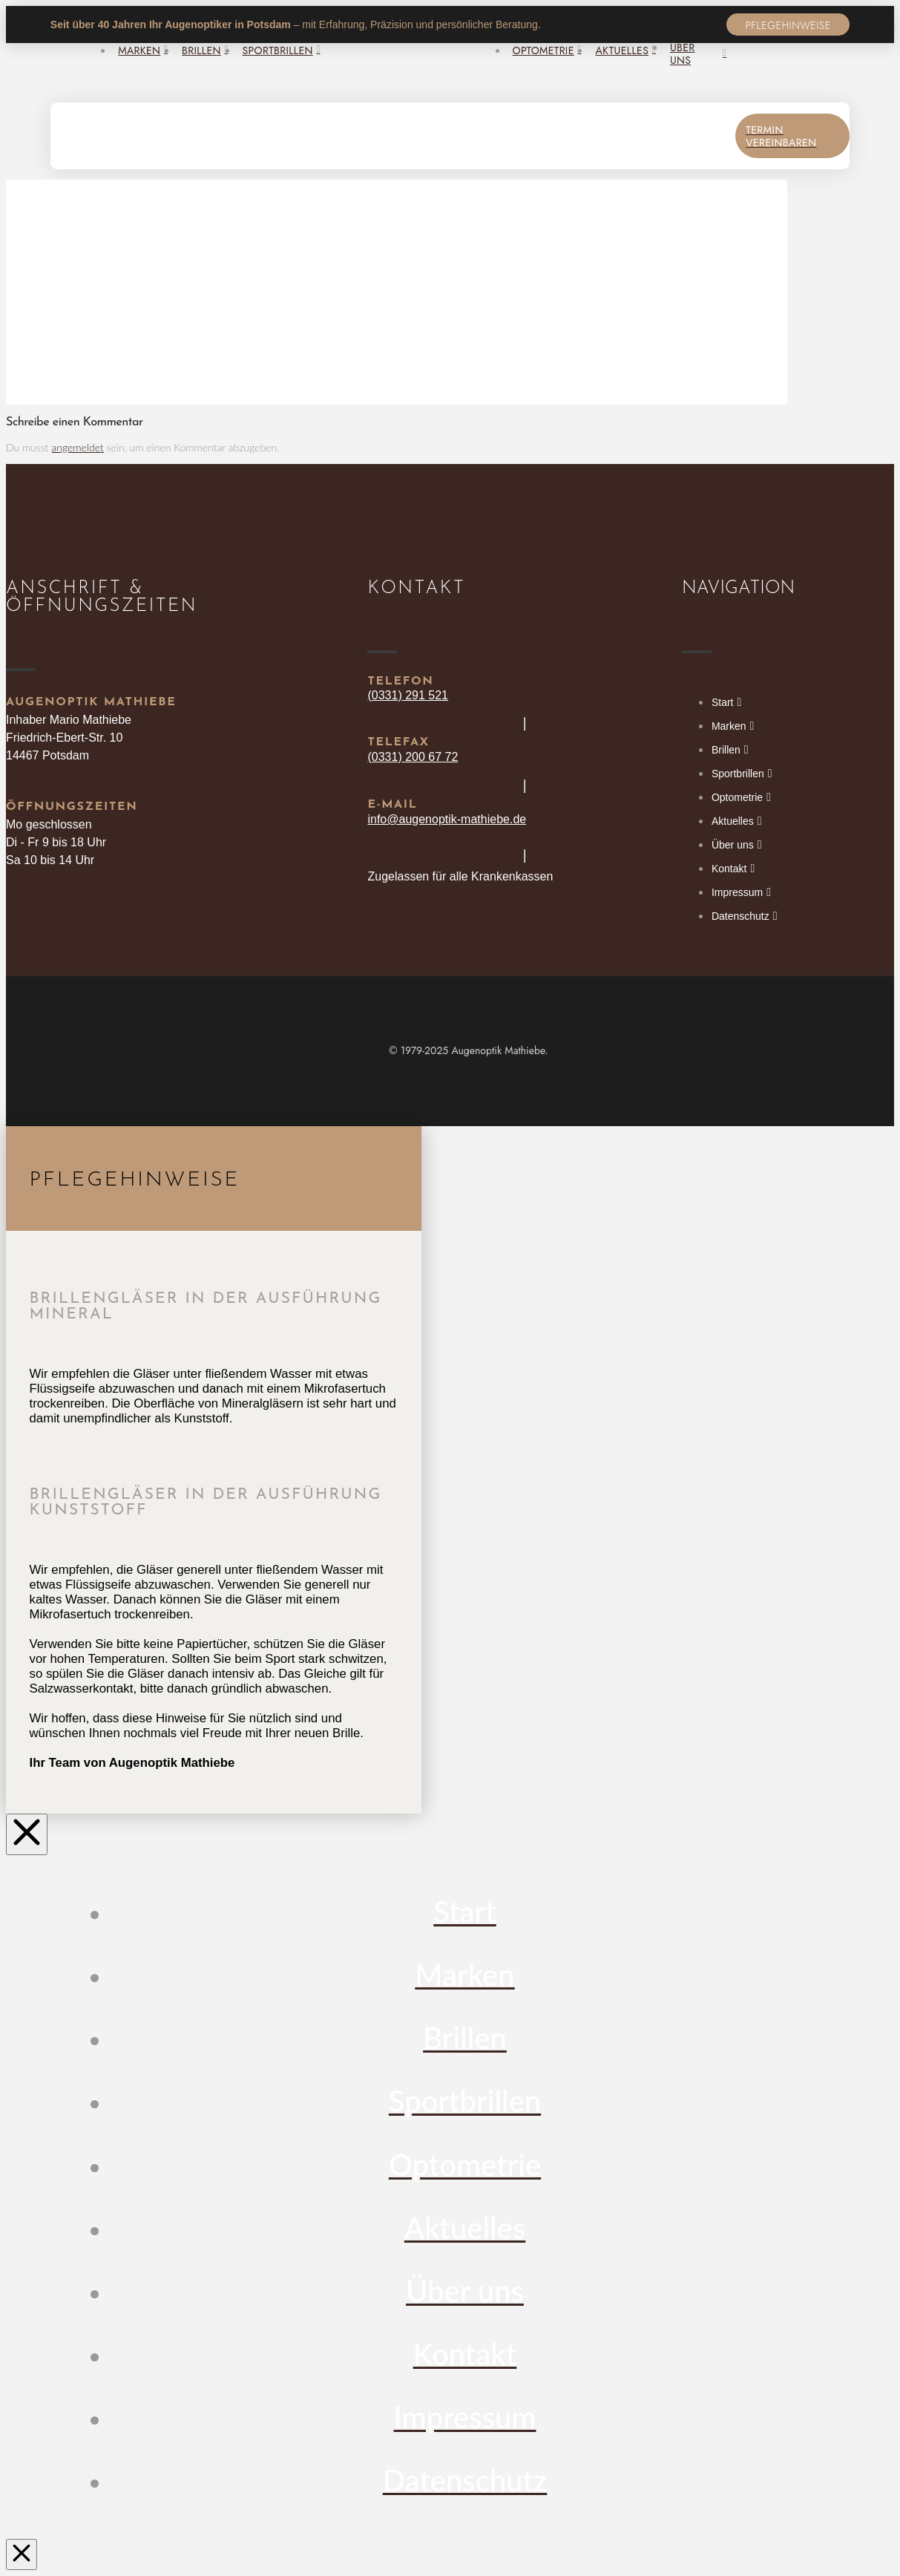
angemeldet (77, 447)
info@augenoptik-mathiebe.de (446, 819)
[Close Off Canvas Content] (26, 1834)
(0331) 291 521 (407, 695)
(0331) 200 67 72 (412, 757)
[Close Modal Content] (21, 2554)
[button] (788, 24)
